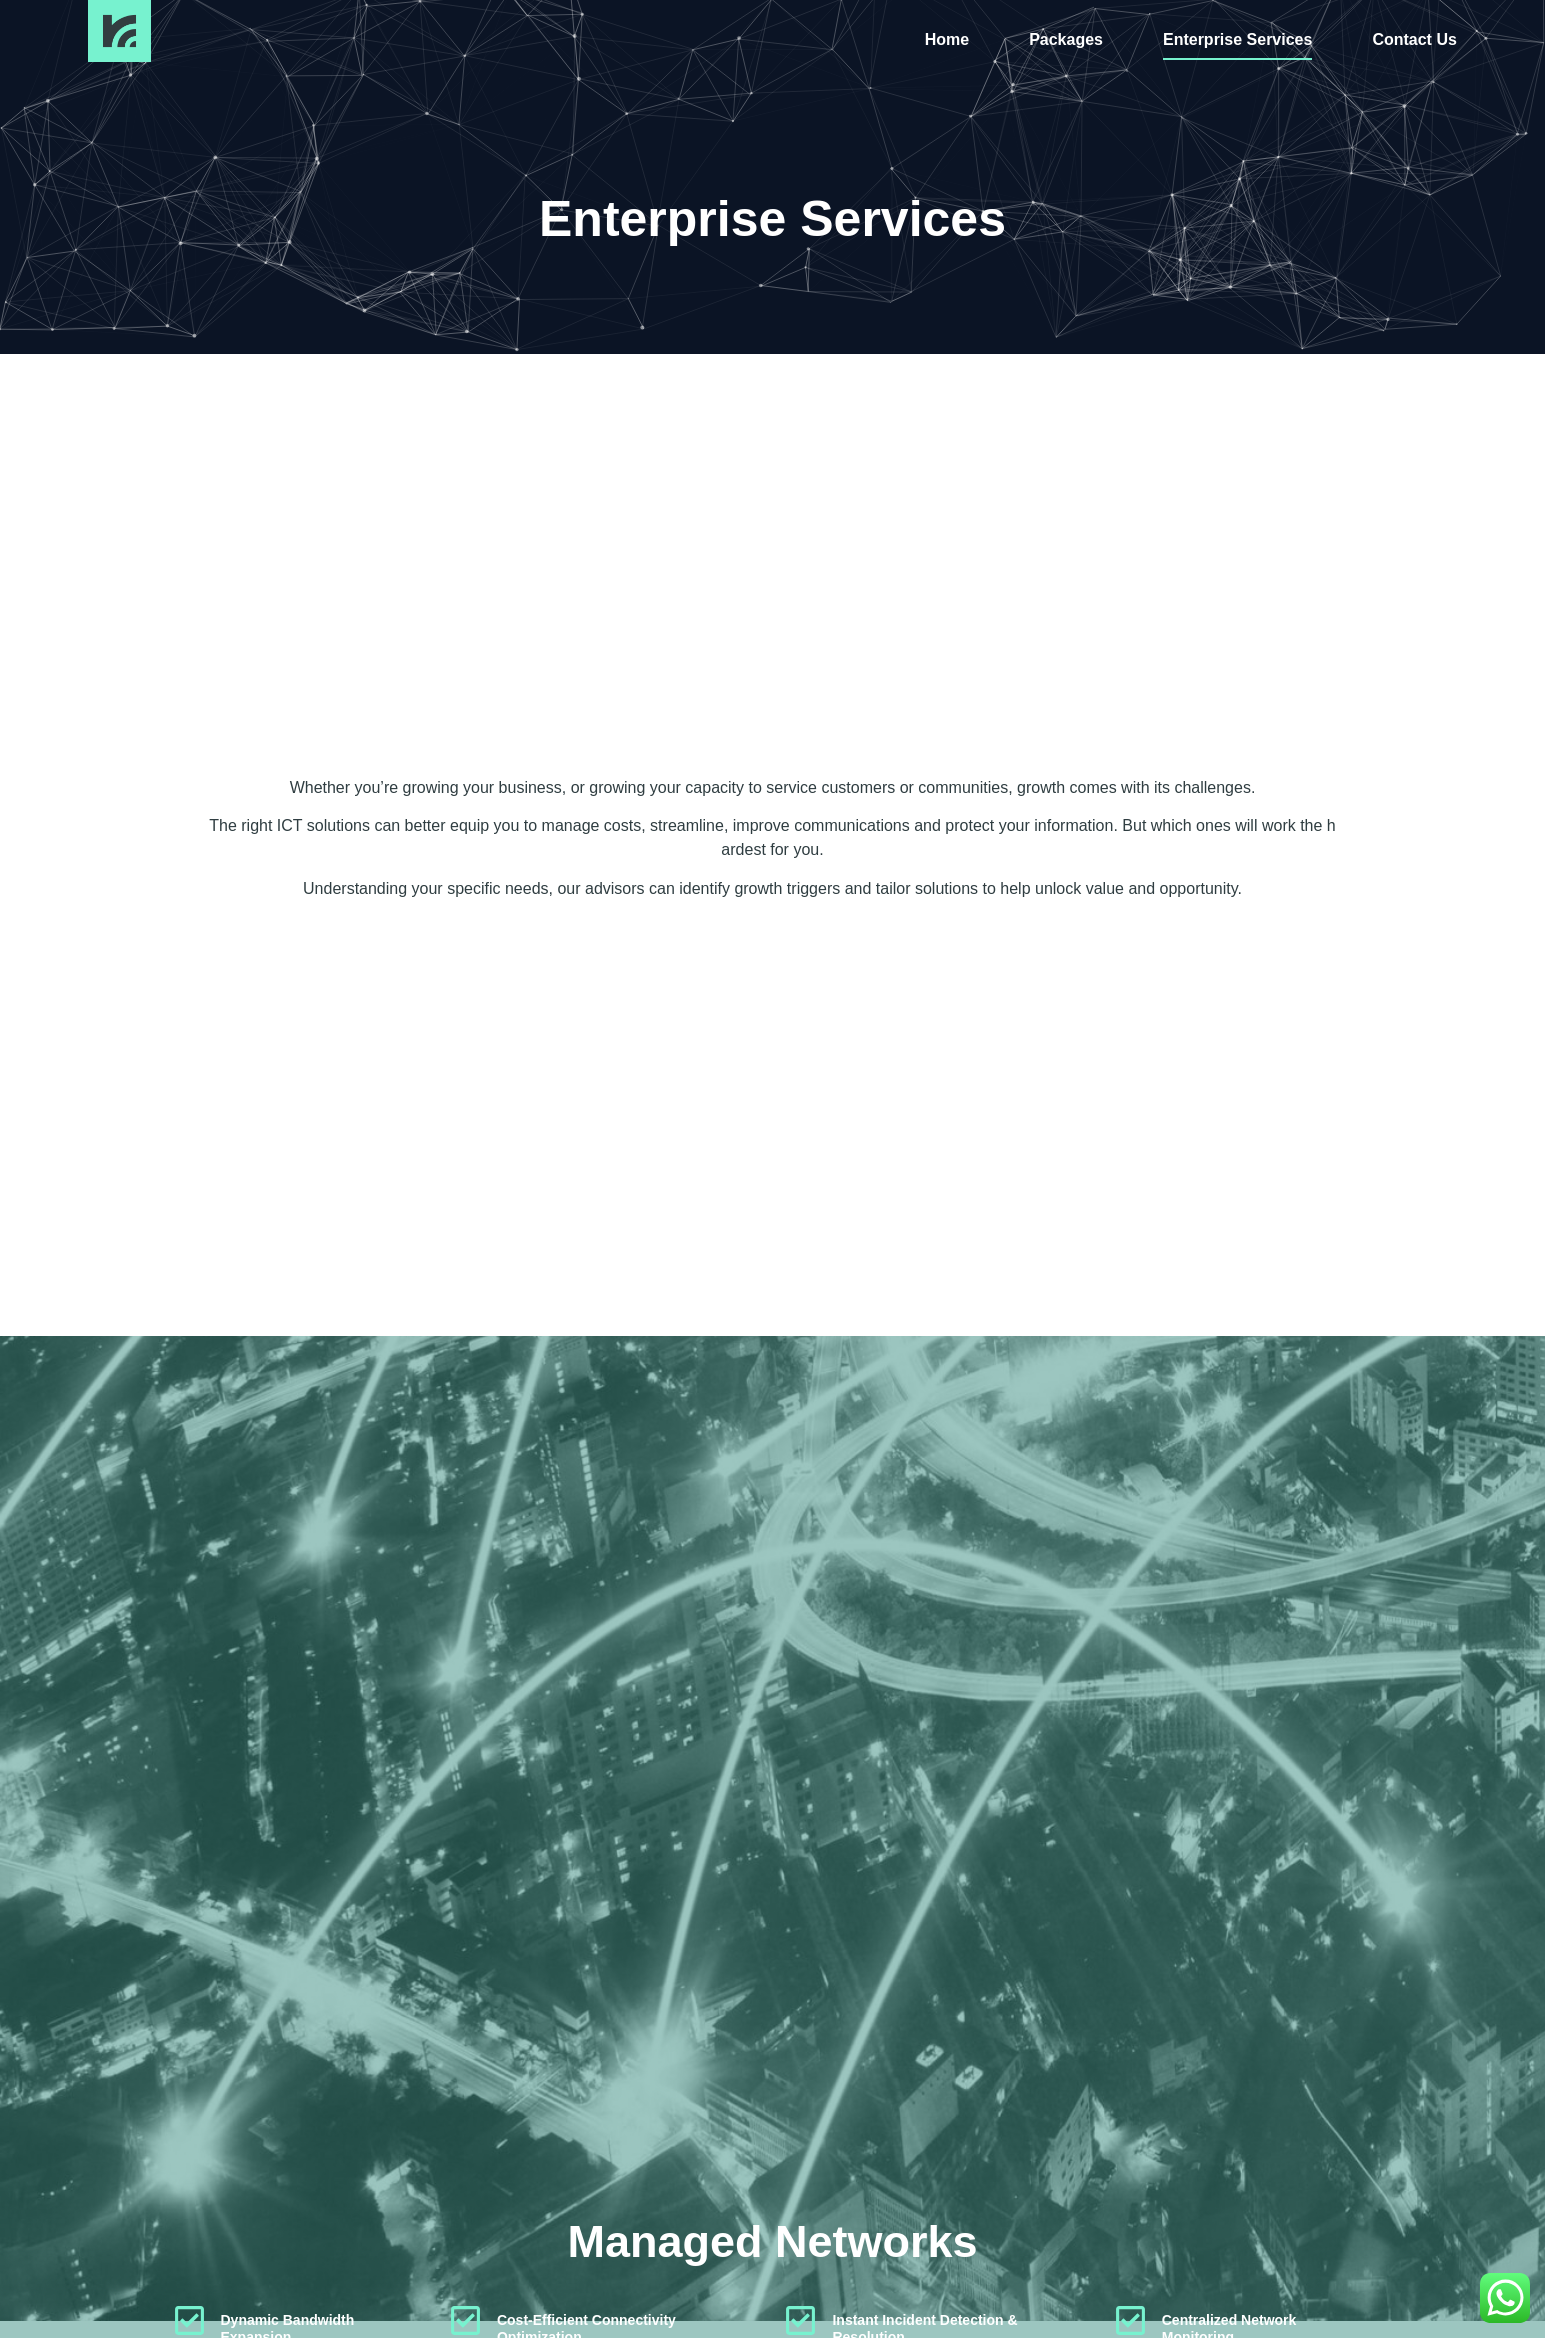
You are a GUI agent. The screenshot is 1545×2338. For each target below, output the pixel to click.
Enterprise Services (1237, 39)
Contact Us (1414, 39)
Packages (1066, 39)
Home (947, 39)
